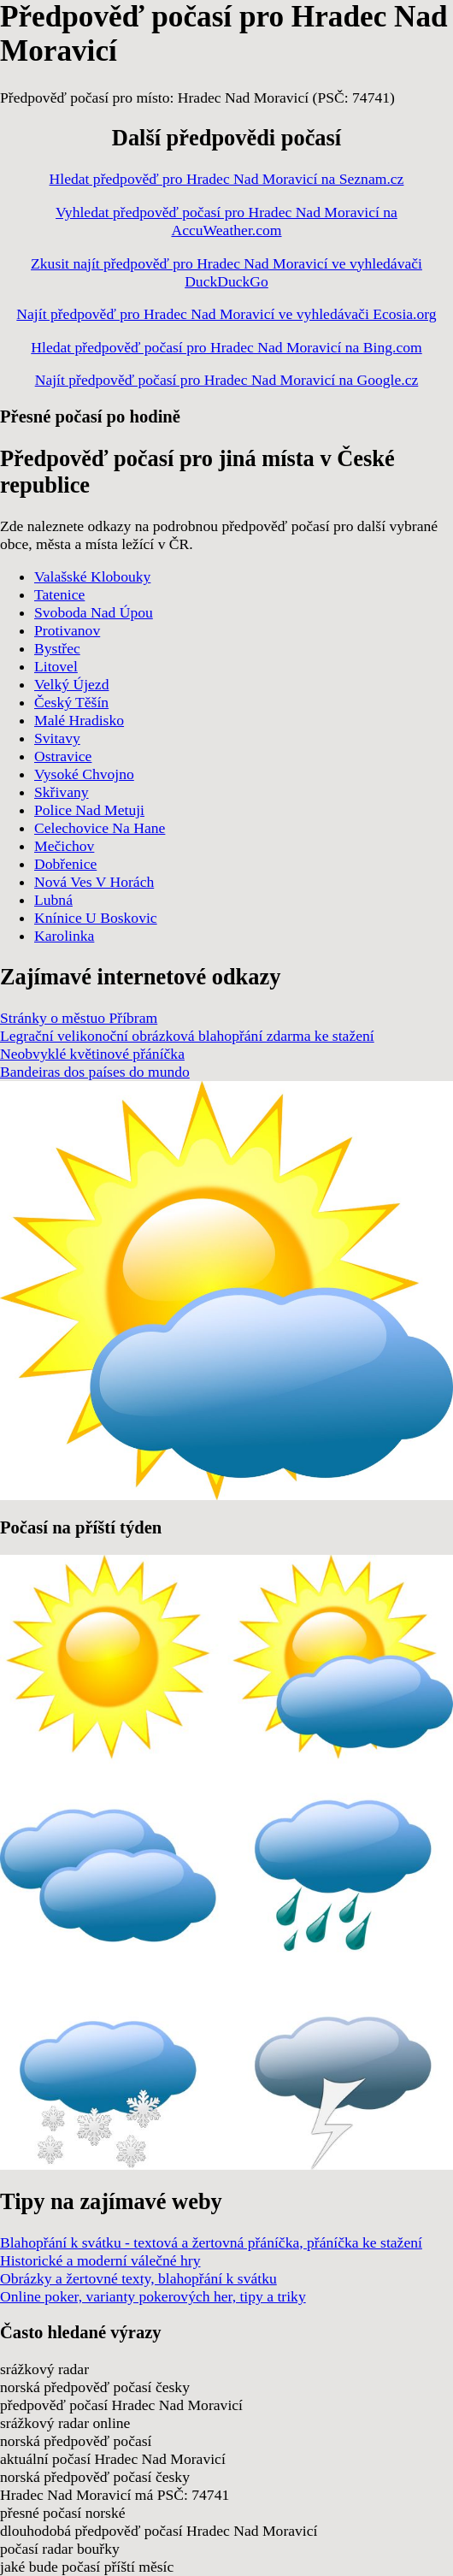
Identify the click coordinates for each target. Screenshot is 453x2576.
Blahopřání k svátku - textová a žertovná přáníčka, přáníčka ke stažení (211, 2242)
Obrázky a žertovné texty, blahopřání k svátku (138, 2278)
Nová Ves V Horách (94, 881)
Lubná (53, 899)
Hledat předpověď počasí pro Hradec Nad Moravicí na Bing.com (226, 347)
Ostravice (62, 756)
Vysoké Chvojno (84, 774)
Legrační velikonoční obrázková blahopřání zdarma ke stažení (187, 1035)
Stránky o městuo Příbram (78, 1017)
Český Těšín (71, 702)
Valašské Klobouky (92, 576)
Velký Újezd (71, 684)
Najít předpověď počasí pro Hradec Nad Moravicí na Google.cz (227, 379)
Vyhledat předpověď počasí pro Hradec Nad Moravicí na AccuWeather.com (226, 221)
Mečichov (64, 845)
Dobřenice (65, 863)
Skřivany (61, 792)
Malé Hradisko (79, 720)
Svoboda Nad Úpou (93, 612)
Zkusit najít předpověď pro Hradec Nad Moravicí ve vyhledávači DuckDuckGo (226, 272)
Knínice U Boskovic (95, 917)
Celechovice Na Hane (99, 827)
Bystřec (57, 648)
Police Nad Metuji (89, 809)
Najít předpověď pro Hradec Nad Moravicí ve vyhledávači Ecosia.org (226, 313)
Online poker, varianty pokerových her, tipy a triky (153, 2296)
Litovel (56, 666)
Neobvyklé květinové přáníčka (92, 1053)
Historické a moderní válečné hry (100, 2260)
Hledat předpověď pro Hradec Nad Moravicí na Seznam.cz (227, 178)
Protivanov (67, 630)
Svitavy (57, 738)
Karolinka (64, 935)
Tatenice (59, 594)
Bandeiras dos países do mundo (95, 1071)
